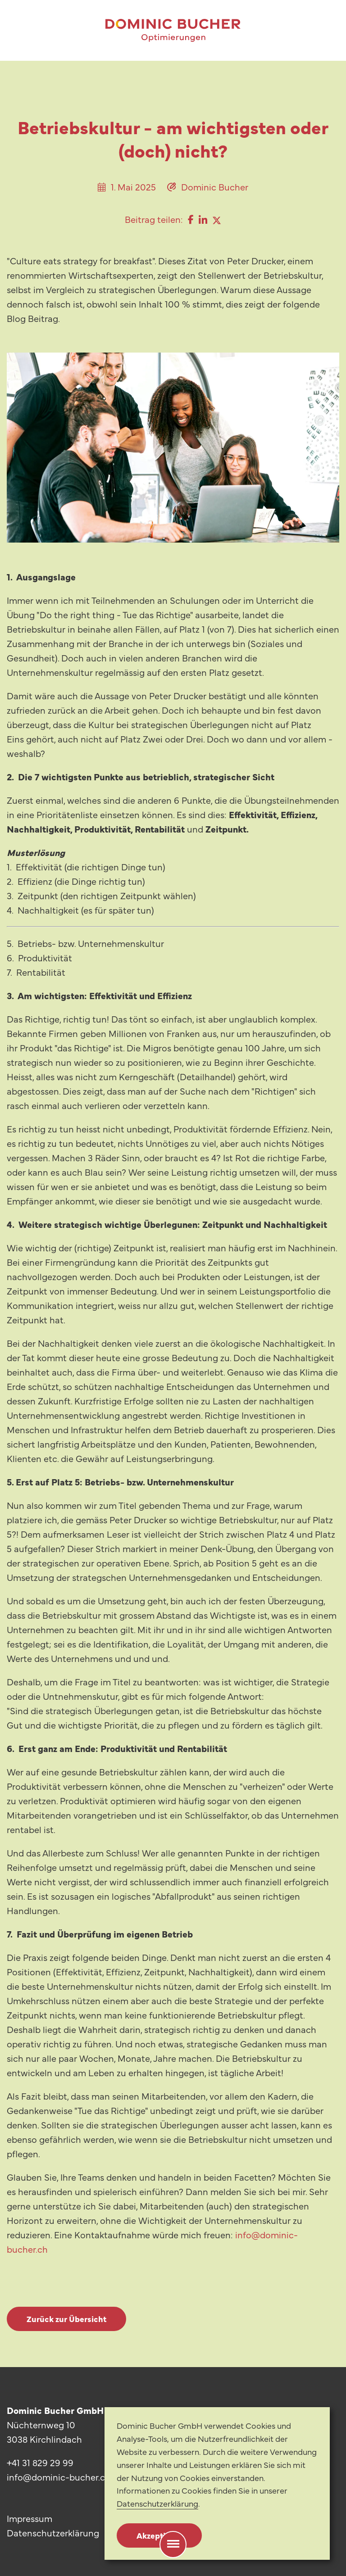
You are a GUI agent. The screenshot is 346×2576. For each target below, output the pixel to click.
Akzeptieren (159, 2535)
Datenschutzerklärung (53, 2532)
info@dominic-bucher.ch (58, 2477)
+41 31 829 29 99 (40, 2462)
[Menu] (173, 2544)
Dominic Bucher (214, 187)
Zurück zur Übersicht (66, 2318)
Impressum (29, 2518)
